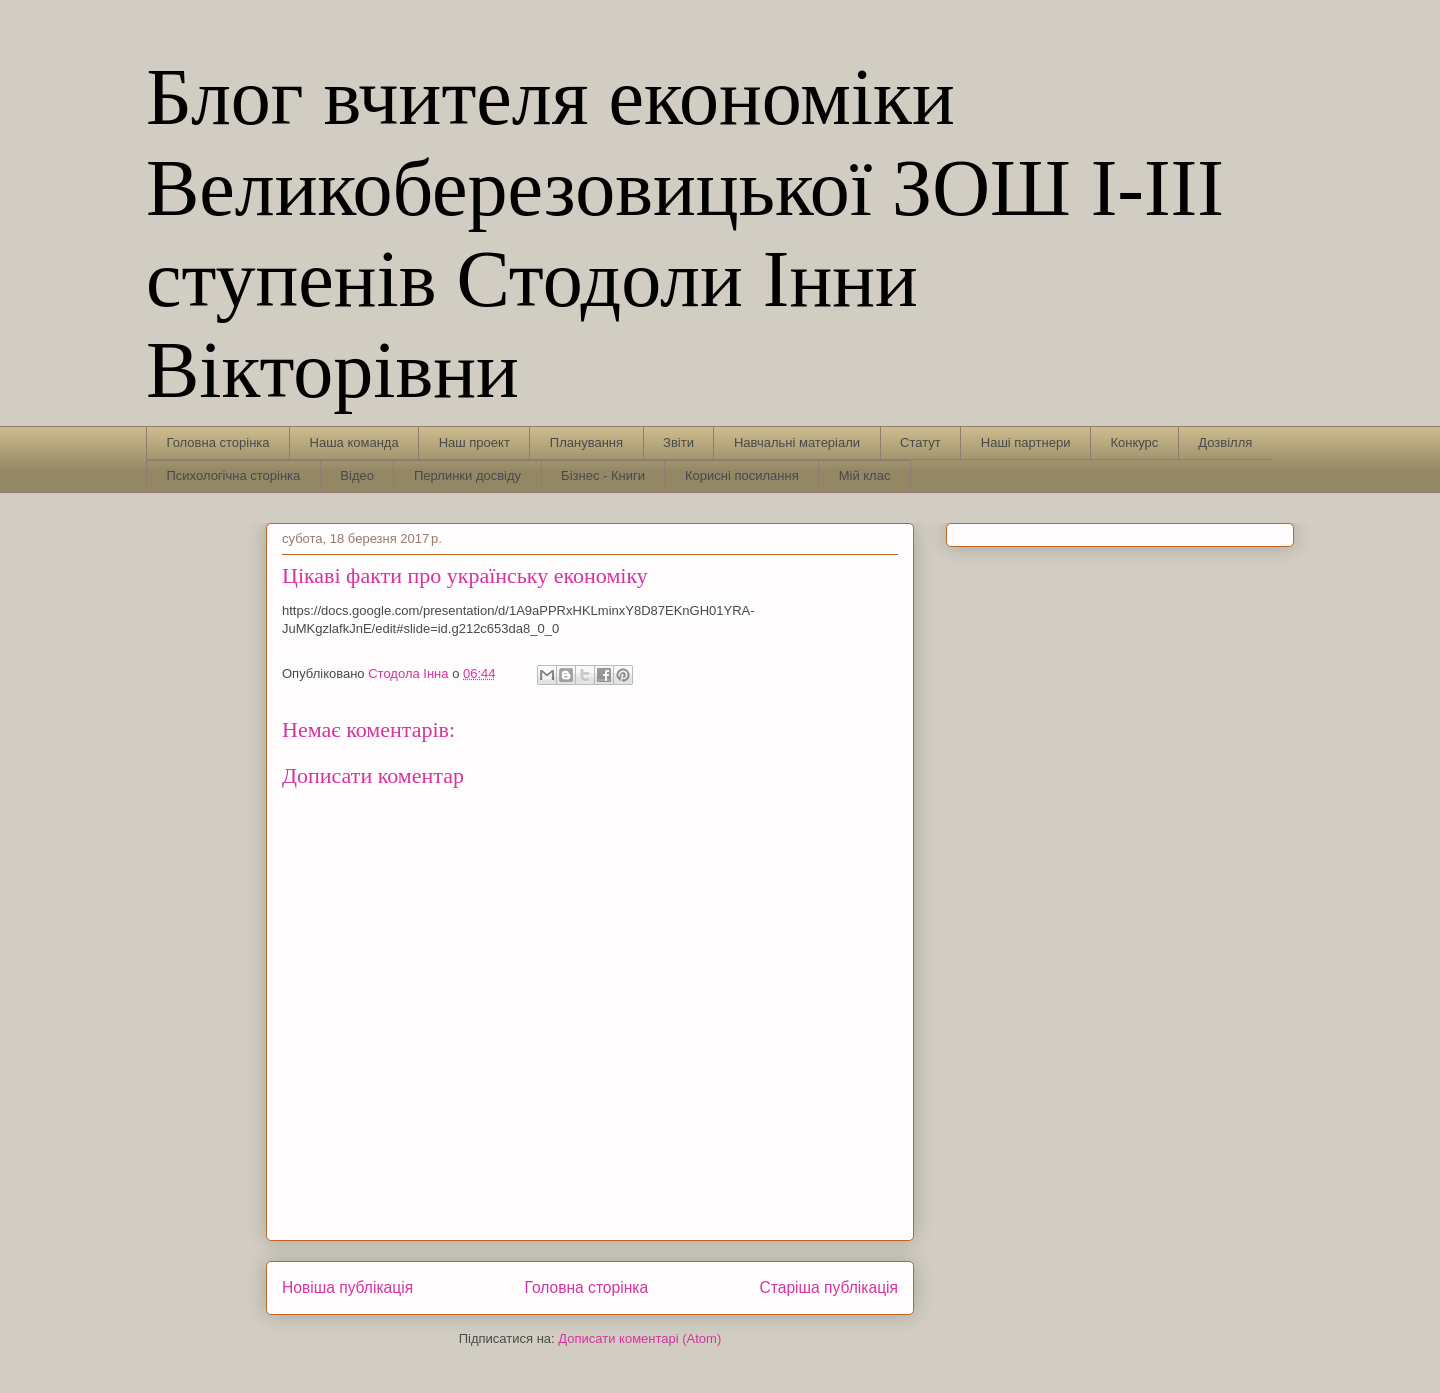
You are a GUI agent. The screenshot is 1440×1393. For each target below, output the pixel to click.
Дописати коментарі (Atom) (639, 1338)
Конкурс (1134, 442)
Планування (586, 442)
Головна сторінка (218, 442)
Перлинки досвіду (467, 475)
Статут (920, 442)
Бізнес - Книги (603, 475)
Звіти (678, 442)
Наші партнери (1026, 442)
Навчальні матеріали (797, 442)
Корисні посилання (742, 475)
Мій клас (865, 475)
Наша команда (354, 442)
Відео (357, 475)
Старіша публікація (829, 1287)
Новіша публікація (347, 1287)
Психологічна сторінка (234, 475)
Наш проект (474, 442)
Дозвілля (1225, 442)
